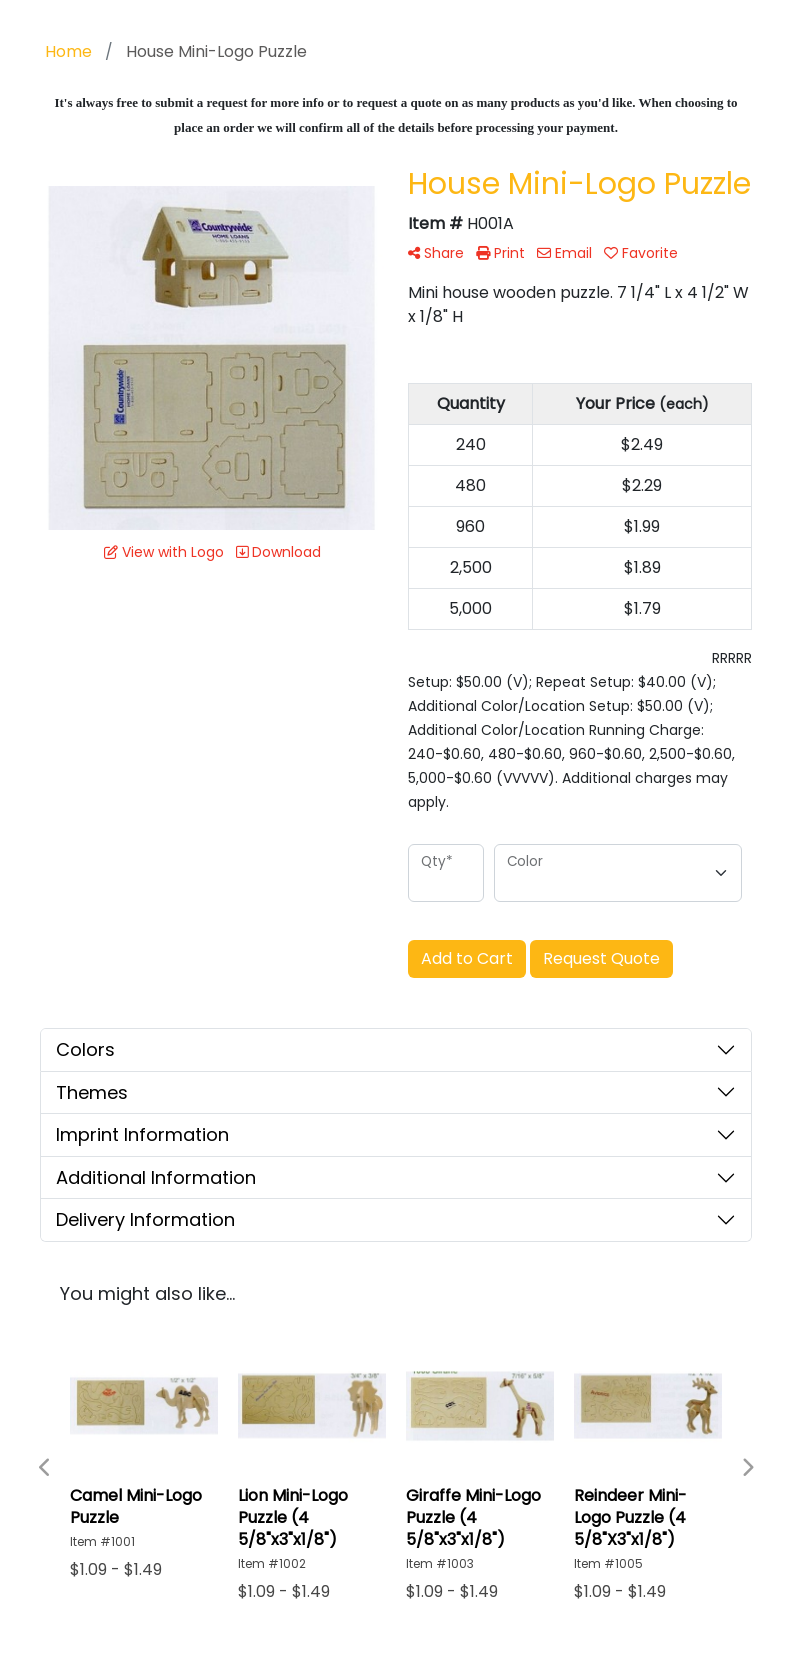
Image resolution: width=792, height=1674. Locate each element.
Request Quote (601, 958)
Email (564, 253)
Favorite (641, 253)
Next (747, 1468)
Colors (85, 1049)
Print (500, 253)
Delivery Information (145, 1219)
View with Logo (164, 552)
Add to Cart (467, 958)
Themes (92, 1092)
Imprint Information (142, 1134)
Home (68, 51)
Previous (45, 1468)
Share (436, 253)
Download (278, 552)
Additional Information (156, 1177)
